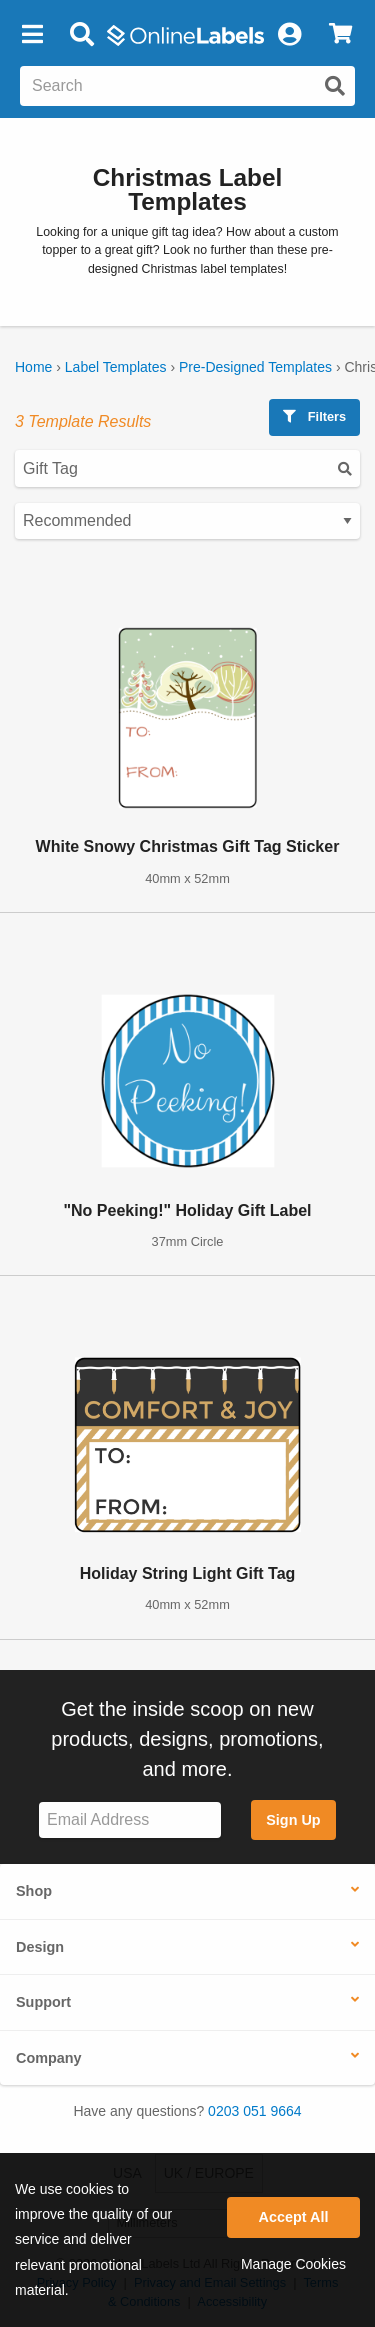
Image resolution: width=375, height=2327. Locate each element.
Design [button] (40, 1947)
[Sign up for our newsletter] (130, 1820)
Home (33, 367)
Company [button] (49, 2058)
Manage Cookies (293, 2264)
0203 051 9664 (254, 2111)
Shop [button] (34, 1891)
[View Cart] (340, 35)
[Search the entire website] (187, 86)
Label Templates (116, 367)
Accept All (294, 2217)
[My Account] (289, 35)
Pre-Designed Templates (255, 367)
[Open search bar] (81, 35)
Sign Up (293, 1820)
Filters (314, 416)
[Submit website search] (335, 86)
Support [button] (43, 2002)
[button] (32, 35)
